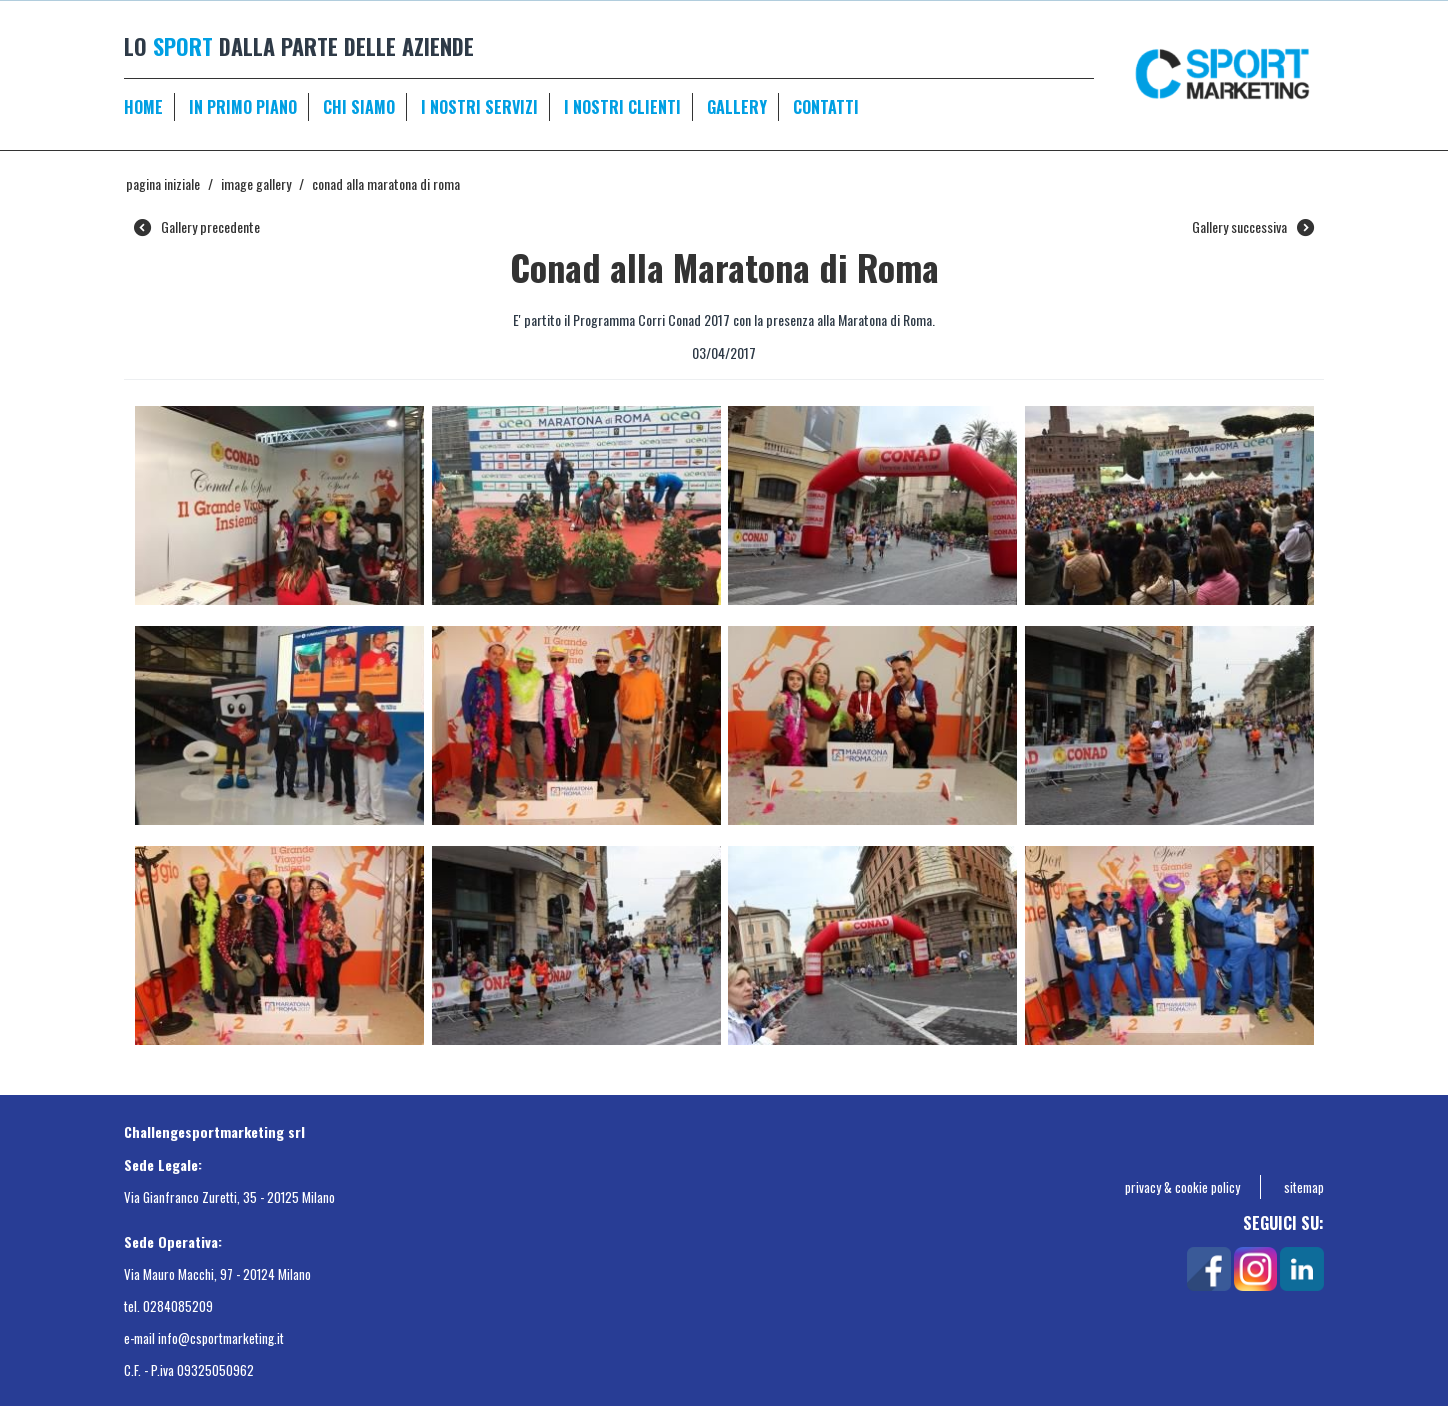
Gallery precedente (197, 227)
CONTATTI (826, 107)
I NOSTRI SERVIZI (479, 107)
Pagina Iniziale (163, 183)
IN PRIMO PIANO (243, 107)
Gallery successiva (1253, 227)
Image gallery (256, 183)
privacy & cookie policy (1182, 1187)
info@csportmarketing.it (221, 1338)
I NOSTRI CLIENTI (622, 107)
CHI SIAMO (359, 107)
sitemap (1304, 1187)
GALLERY (737, 107)
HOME (143, 107)
